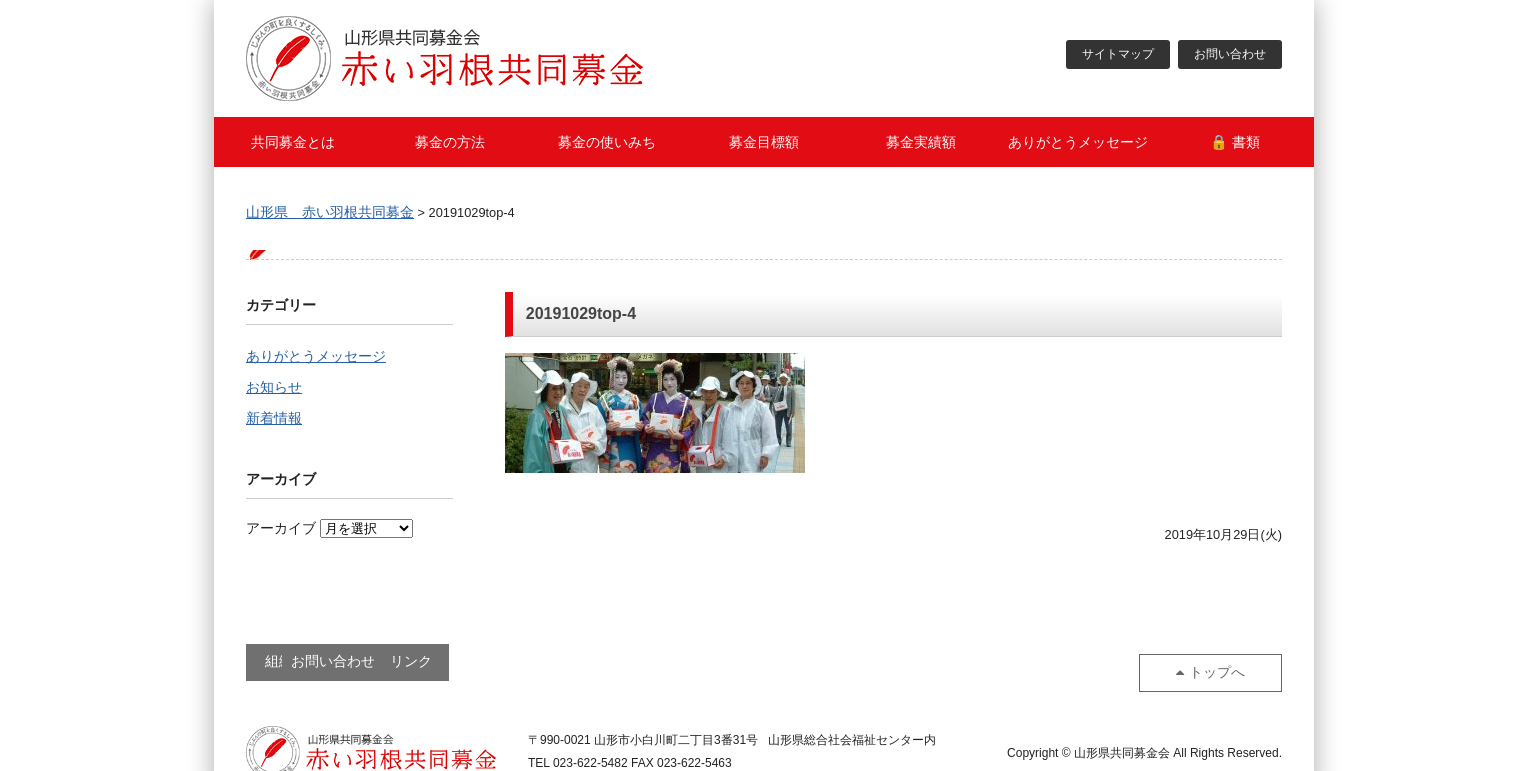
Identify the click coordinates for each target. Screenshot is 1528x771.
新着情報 (274, 421)
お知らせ (274, 389)
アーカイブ (281, 531)
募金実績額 (921, 142)
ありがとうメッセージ (1078, 142)
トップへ (1223, 660)
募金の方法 (450, 142)
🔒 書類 (1235, 142)
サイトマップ (1118, 55)
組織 (311, 661)
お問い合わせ (1230, 55)
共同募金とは (293, 142)
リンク (587, 661)
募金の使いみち (607, 142)
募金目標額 (764, 142)
